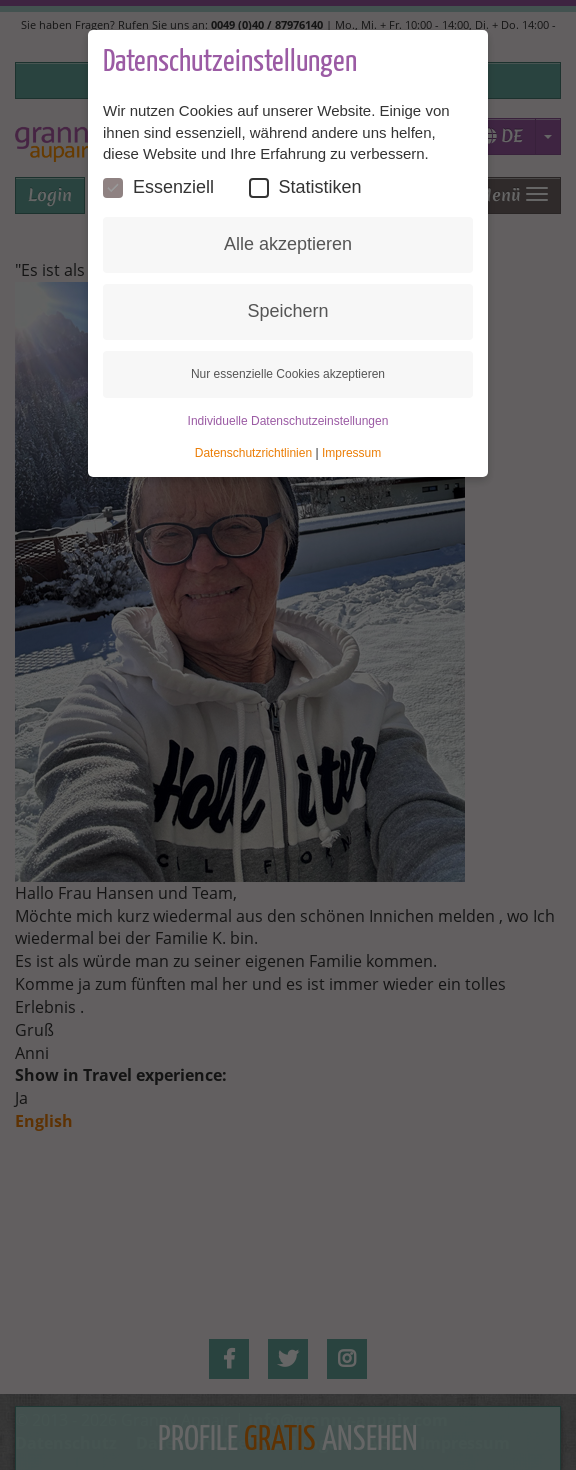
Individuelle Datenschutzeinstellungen (288, 421)
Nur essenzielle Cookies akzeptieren (288, 374)
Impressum (351, 453)
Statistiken (305, 187)
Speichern (287, 311)
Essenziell (158, 187)
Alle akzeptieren (288, 244)
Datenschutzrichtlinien (253, 453)
